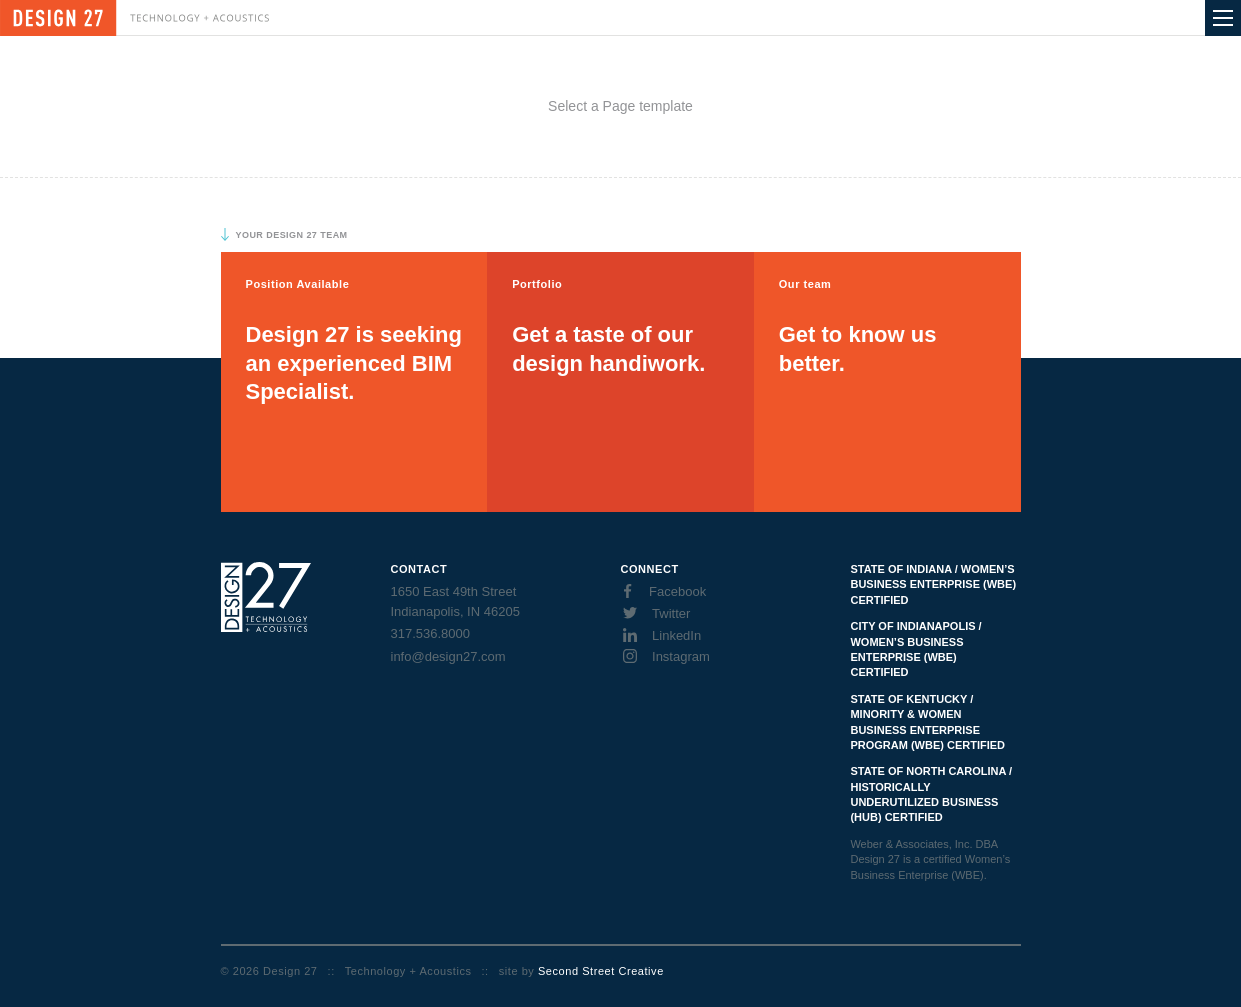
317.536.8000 (431, 633)
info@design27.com (448, 656)
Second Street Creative (601, 971)
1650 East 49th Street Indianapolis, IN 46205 (455, 601)
